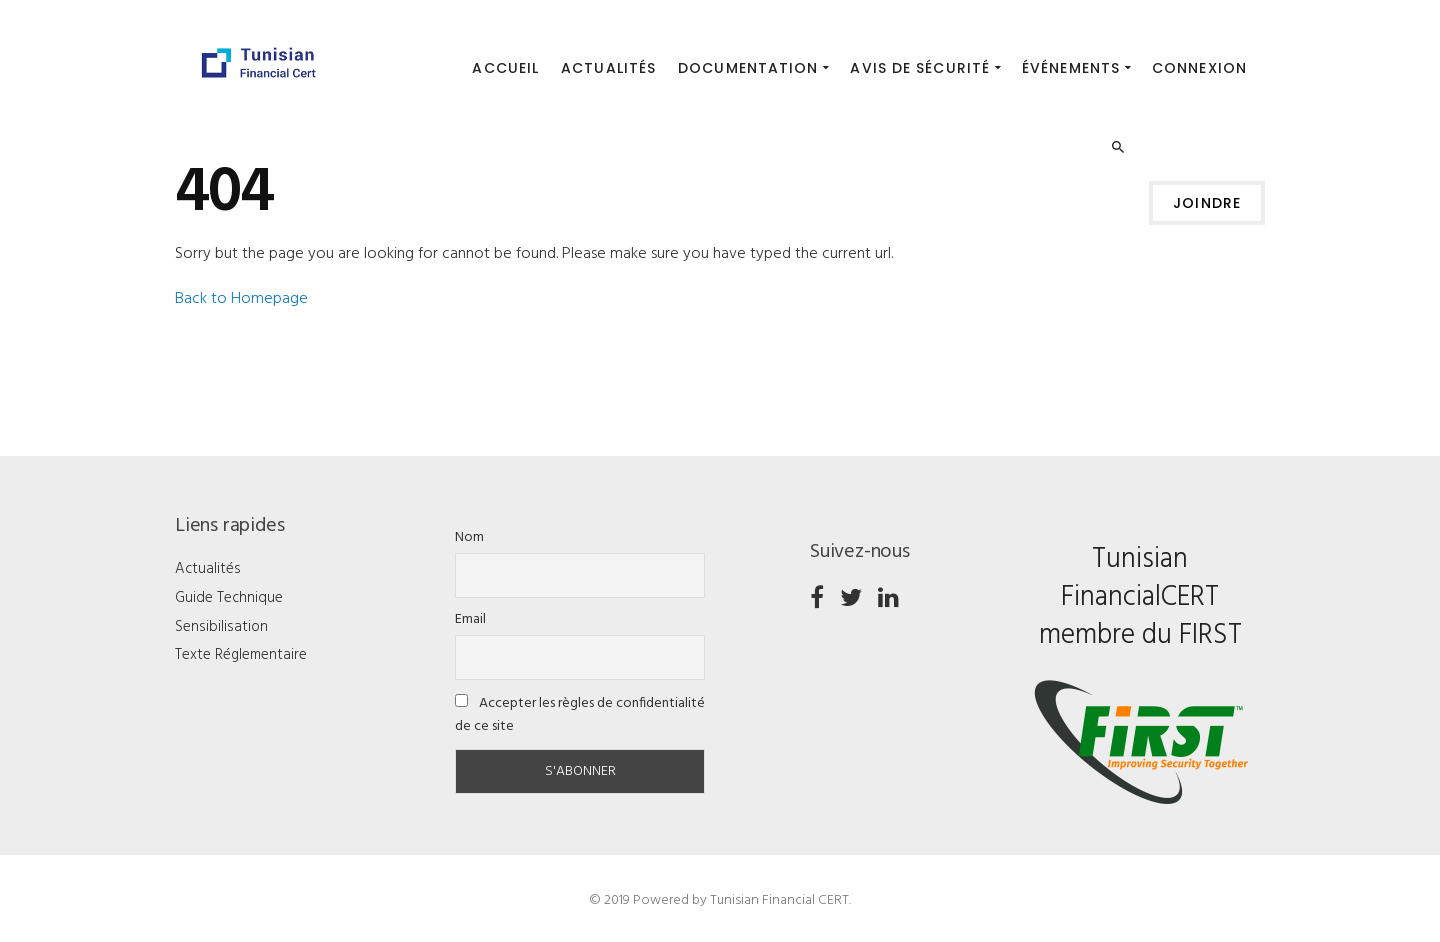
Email (470, 619)
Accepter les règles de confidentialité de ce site (580, 715)
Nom (469, 537)
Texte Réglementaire (241, 655)
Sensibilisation (221, 627)
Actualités (208, 569)
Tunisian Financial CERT (779, 900)
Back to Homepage (241, 299)
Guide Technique (229, 598)
